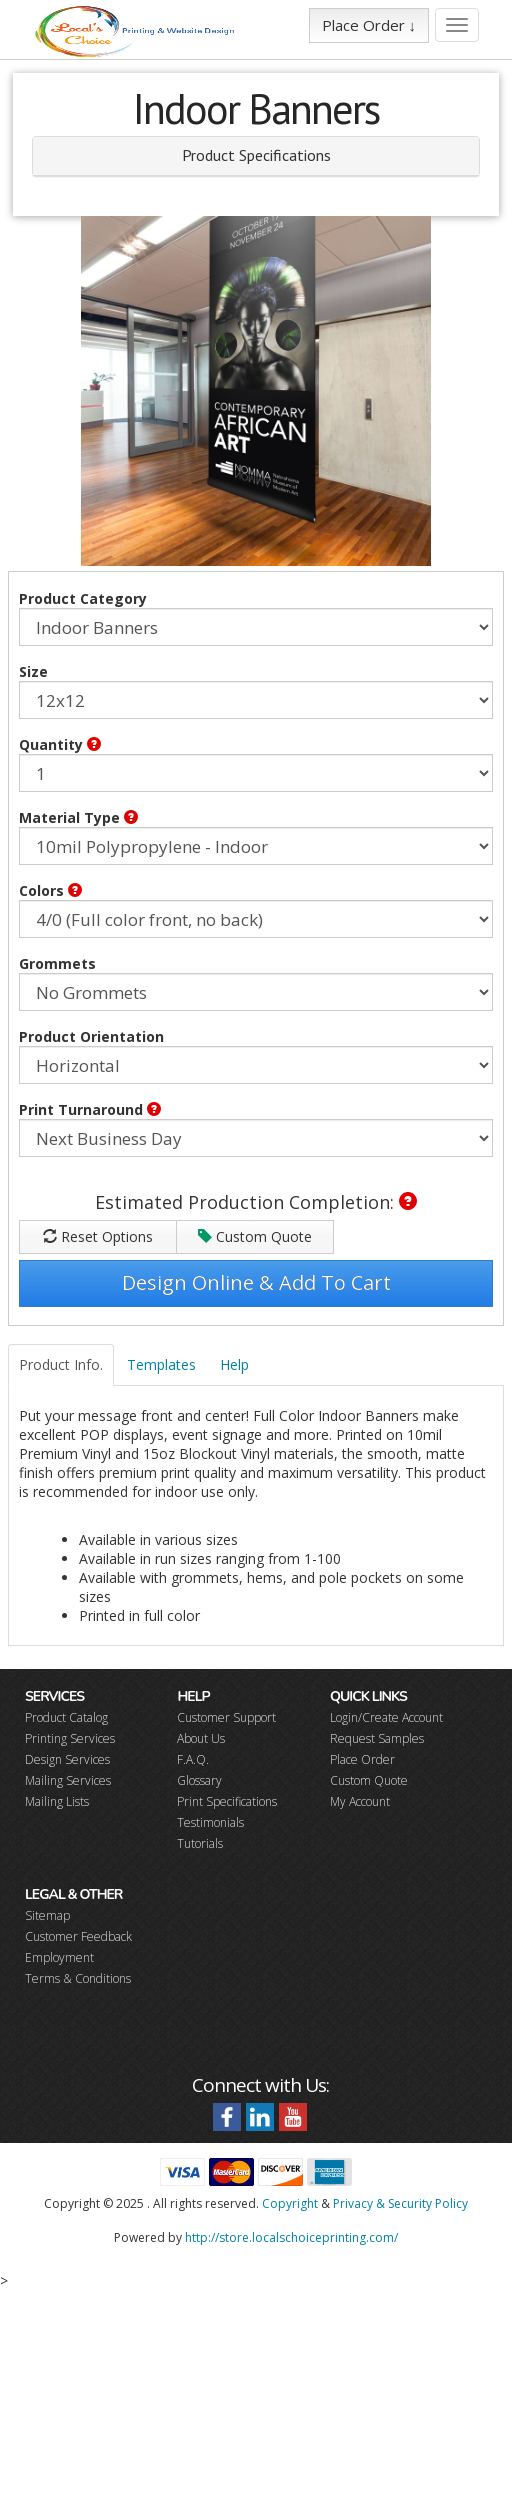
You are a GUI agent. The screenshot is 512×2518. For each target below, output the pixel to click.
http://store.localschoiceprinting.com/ (291, 2237)
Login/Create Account (386, 1717)
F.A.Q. (193, 1759)
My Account (360, 1801)
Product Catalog (66, 1717)
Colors (50, 890)
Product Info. (61, 1364)
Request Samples (377, 1738)
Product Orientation (91, 1036)
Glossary (199, 1780)
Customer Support (226, 1717)
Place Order (362, 1759)
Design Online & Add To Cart (256, 1282)
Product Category (83, 598)
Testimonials (210, 1822)
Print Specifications (227, 1801)
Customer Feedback (78, 1936)
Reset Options (98, 1236)
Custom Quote (255, 1236)
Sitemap (47, 1915)
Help (234, 1364)
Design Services (67, 1759)
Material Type (78, 817)
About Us (201, 1738)
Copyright (290, 2203)
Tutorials (200, 1843)
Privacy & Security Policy (400, 2203)
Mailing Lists (57, 1801)
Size (33, 671)
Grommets (57, 963)
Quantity (60, 744)
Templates (161, 1364)
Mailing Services (68, 1780)
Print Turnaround (90, 1109)
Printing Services (70, 1738)
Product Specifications (256, 155)
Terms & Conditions (78, 1978)
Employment (59, 1957)
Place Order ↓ (369, 25)
